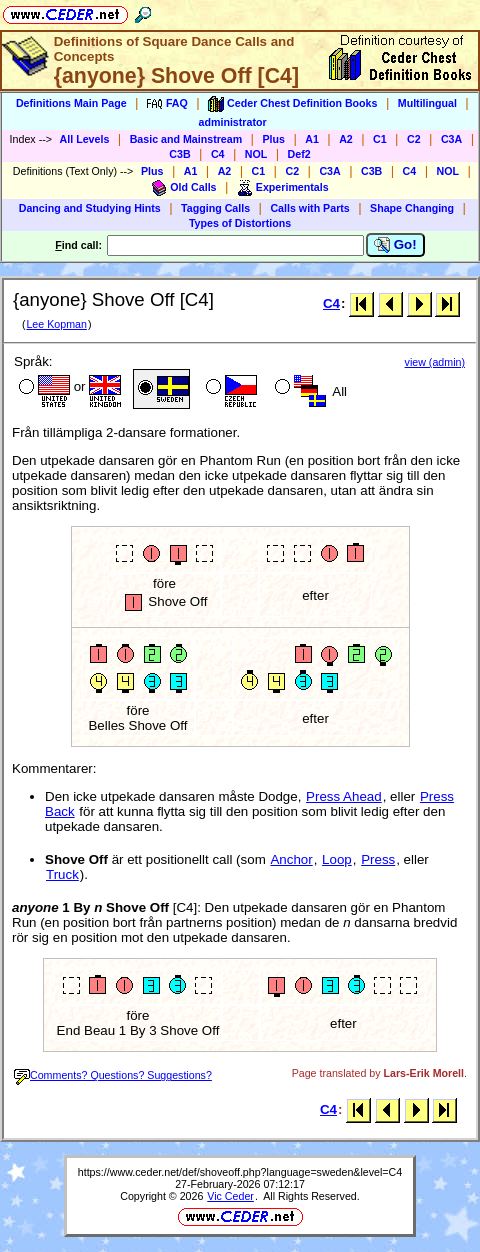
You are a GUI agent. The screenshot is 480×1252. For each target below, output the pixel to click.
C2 (414, 139)
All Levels (85, 139)
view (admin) (435, 362)
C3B (179, 154)
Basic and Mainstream (186, 139)
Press (378, 859)
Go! (395, 245)
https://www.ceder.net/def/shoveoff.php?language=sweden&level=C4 (240, 1172)
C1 (380, 139)
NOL (256, 154)
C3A (451, 139)
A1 (312, 139)
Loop (337, 859)
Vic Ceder (230, 1196)
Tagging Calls (215, 208)
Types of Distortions (240, 223)
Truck (62, 874)
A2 (346, 139)
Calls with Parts (309, 208)
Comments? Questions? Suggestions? (113, 1075)
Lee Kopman (56, 324)
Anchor (291, 859)
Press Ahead (344, 796)
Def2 (299, 154)
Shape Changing (412, 208)
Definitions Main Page (71, 103)
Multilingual (427, 103)
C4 (218, 154)
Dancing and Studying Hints (90, 208)
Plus (273, 139)
